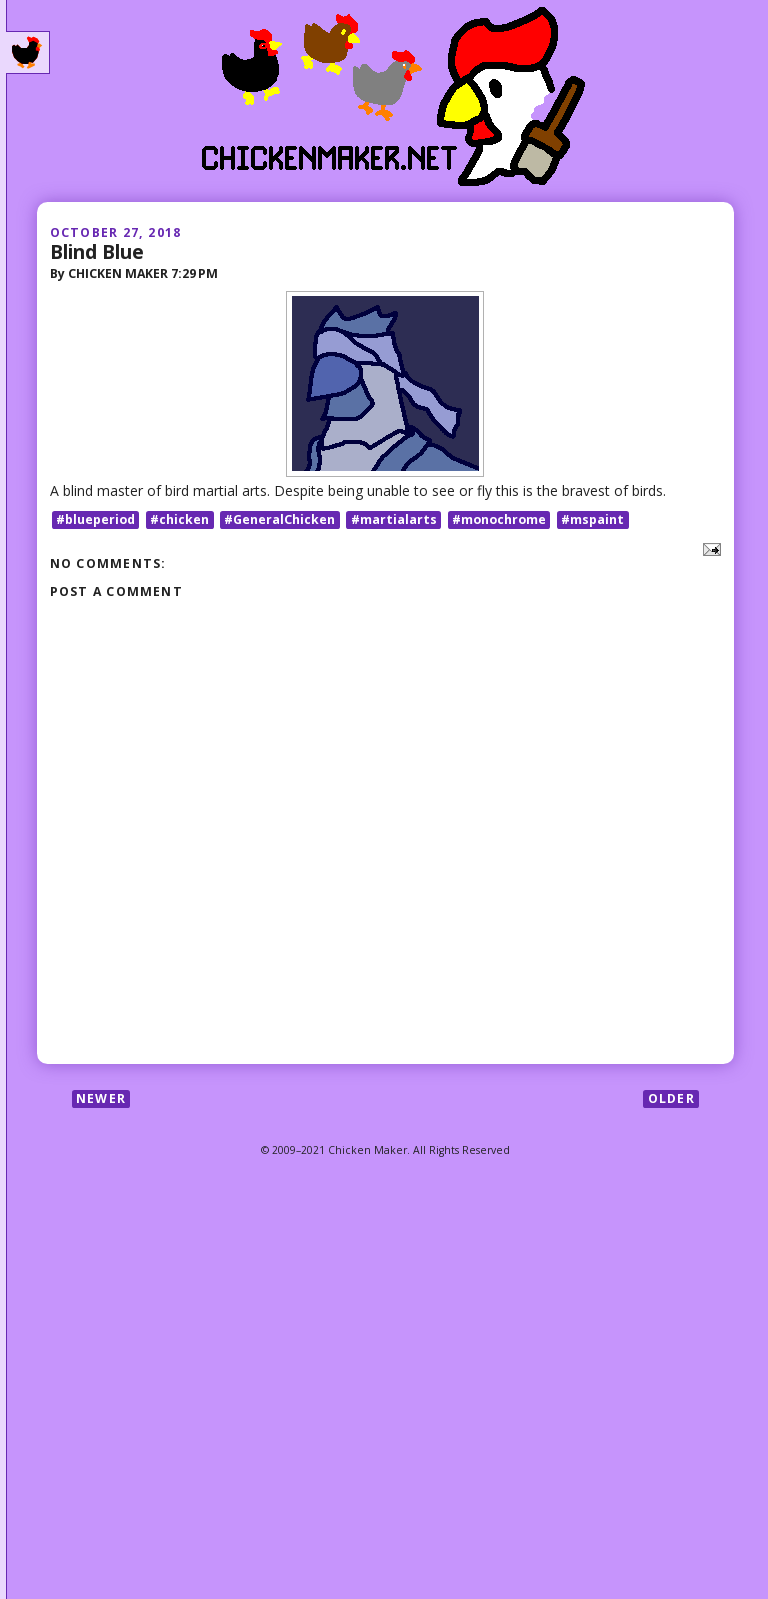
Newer (101, 1098)
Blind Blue (97, 251)
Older (671, 1098)
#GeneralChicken (279, 519)
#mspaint (592, 519)
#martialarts (394, 519)
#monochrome (499, 519)
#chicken (179, 519)
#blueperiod (95, 519)
